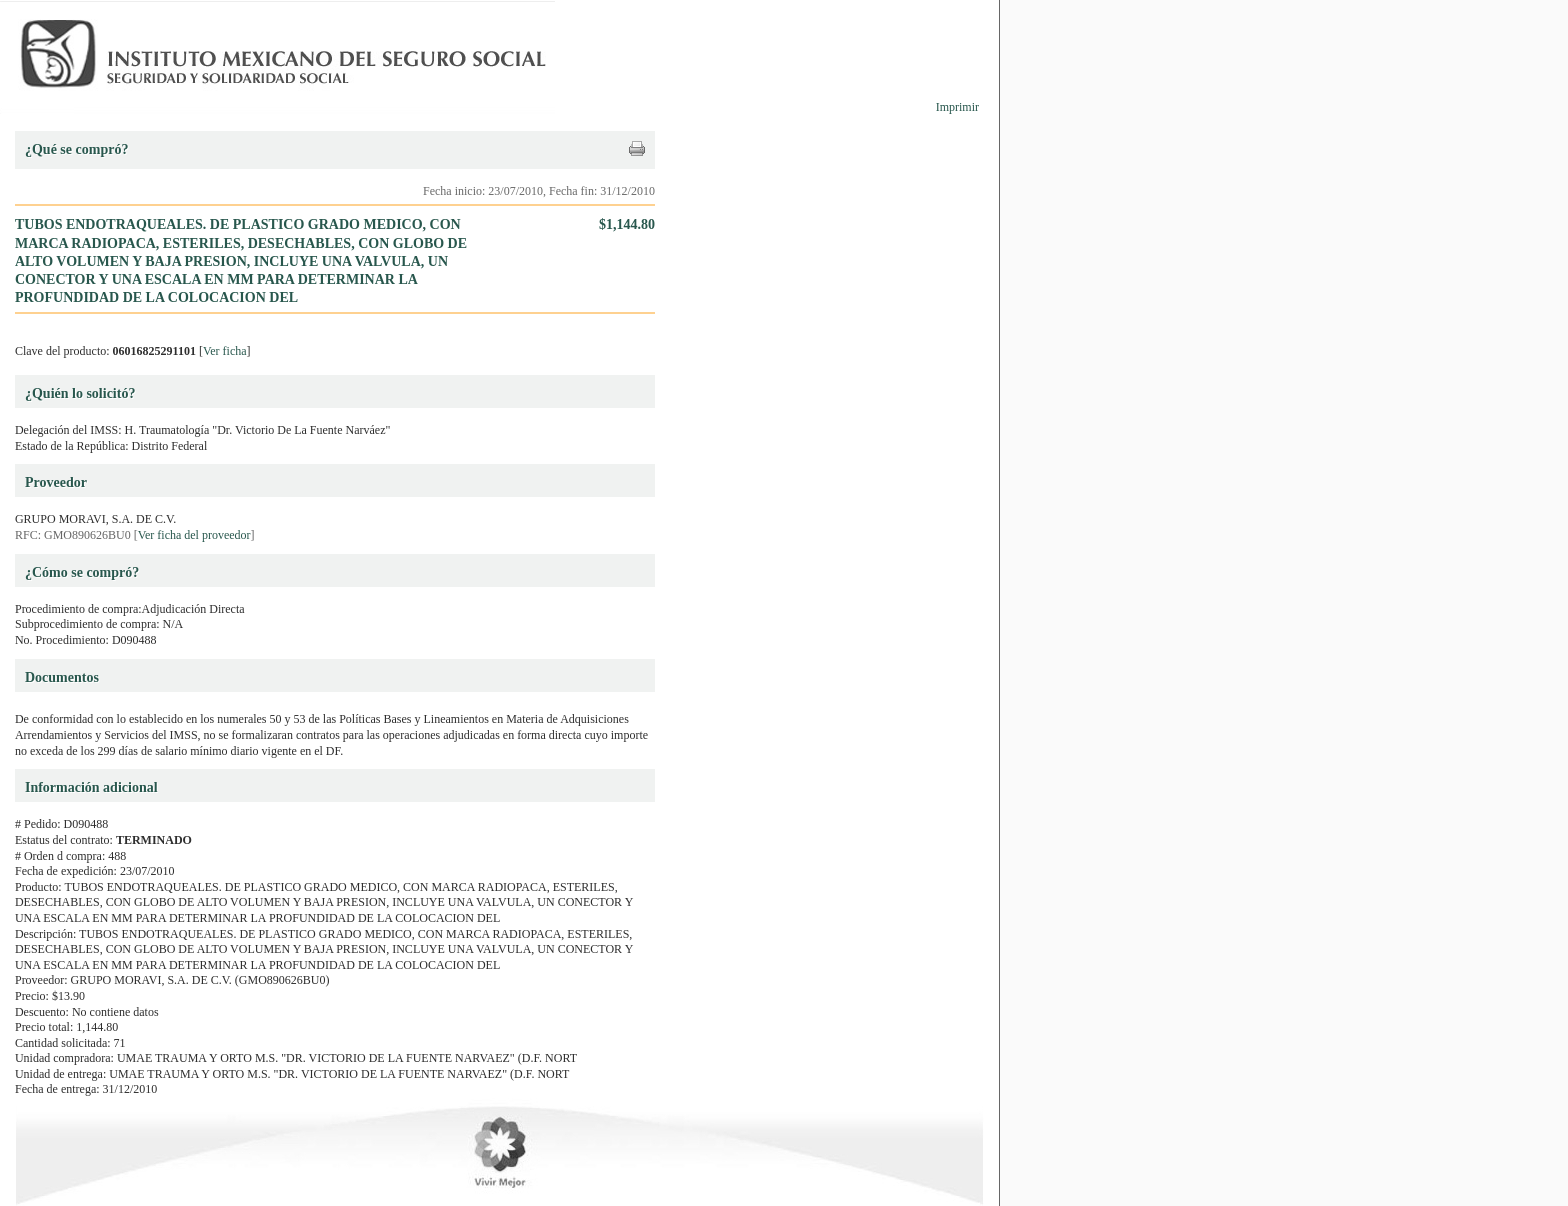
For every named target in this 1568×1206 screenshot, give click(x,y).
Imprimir (957, 107)
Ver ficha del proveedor (194, 535)
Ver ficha (225, 351)
